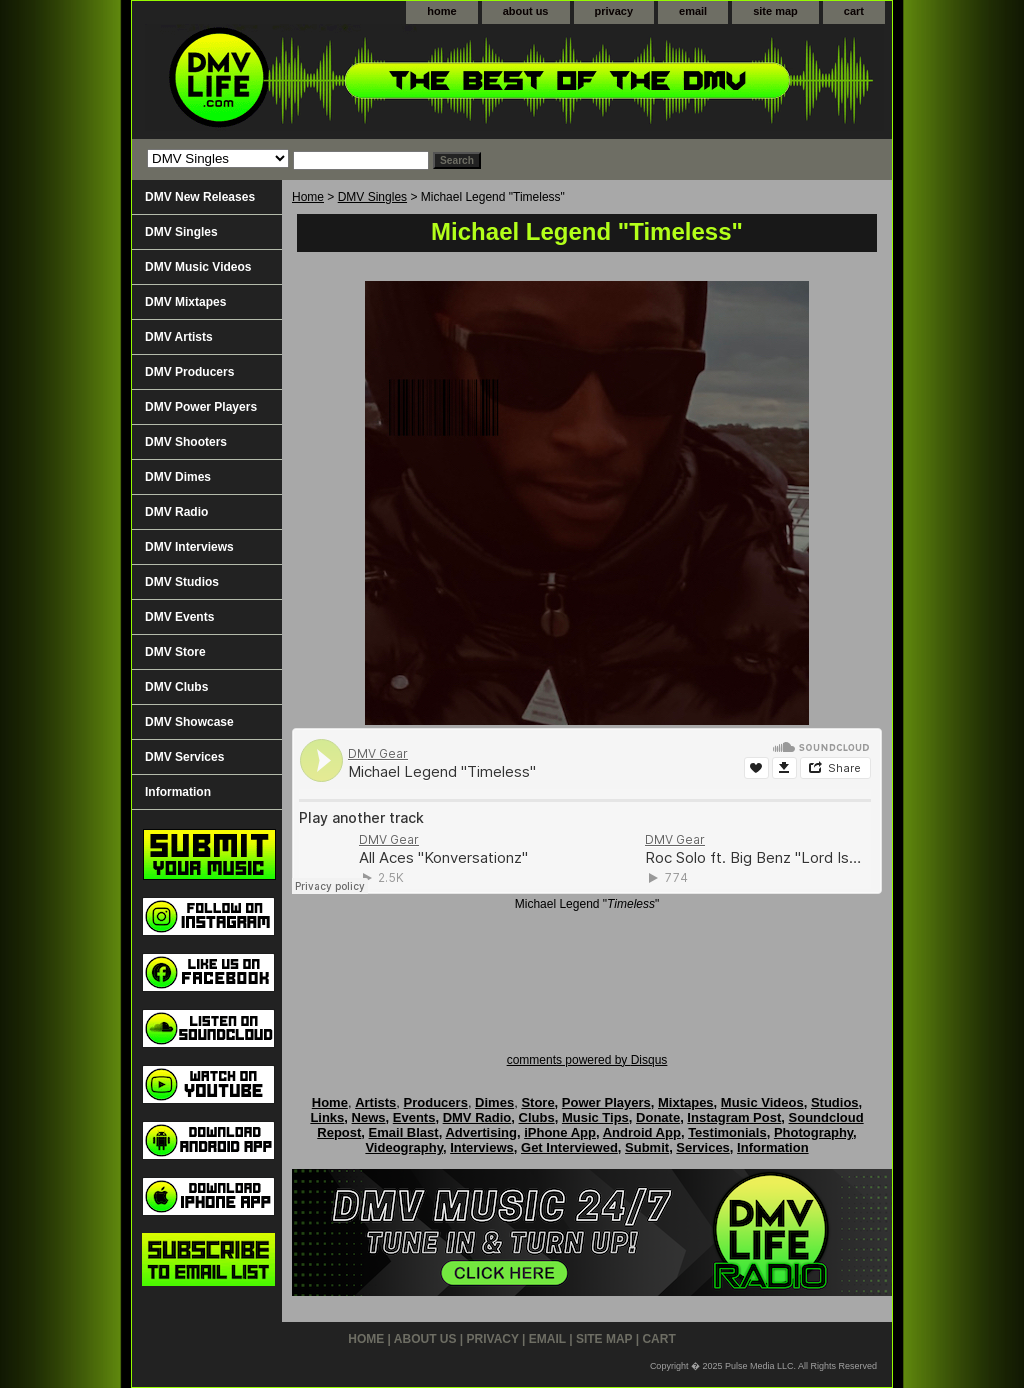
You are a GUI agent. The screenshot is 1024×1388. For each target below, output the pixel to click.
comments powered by (587, 1060)
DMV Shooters (186, 442)
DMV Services (184, 757)
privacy (614, 11)
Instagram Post (734, 1117)
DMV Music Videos (198, 267)
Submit (647, 1147)
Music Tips (595, 1117)
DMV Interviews (189, 547)
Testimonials (727, 1132)
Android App (642, 1132)
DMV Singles (372, 197)
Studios (835, 1102)
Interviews (482, 1147)
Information (178, 792)
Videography (404, 1147)
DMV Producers (189, 372)
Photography (813, 1132)
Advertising (481, 1132)
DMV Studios (182, 582)
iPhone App (560, 1132)
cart (854, 11)
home (441, 11)
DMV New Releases (200, 197)
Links (327, 1117)
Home (308, 197)
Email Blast (404, 1132)
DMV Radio (176, 512)
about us (526, 11)
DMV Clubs (176, 687)
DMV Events (179, 617)
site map (775, 11)
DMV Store (175, 652)
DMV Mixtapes (185, 302)
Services (703, 1147)
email (693, 11)
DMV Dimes (178, 477)
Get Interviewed (569, 1147)
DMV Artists (179, 337)
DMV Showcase (189, 722)
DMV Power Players (201, 407)
